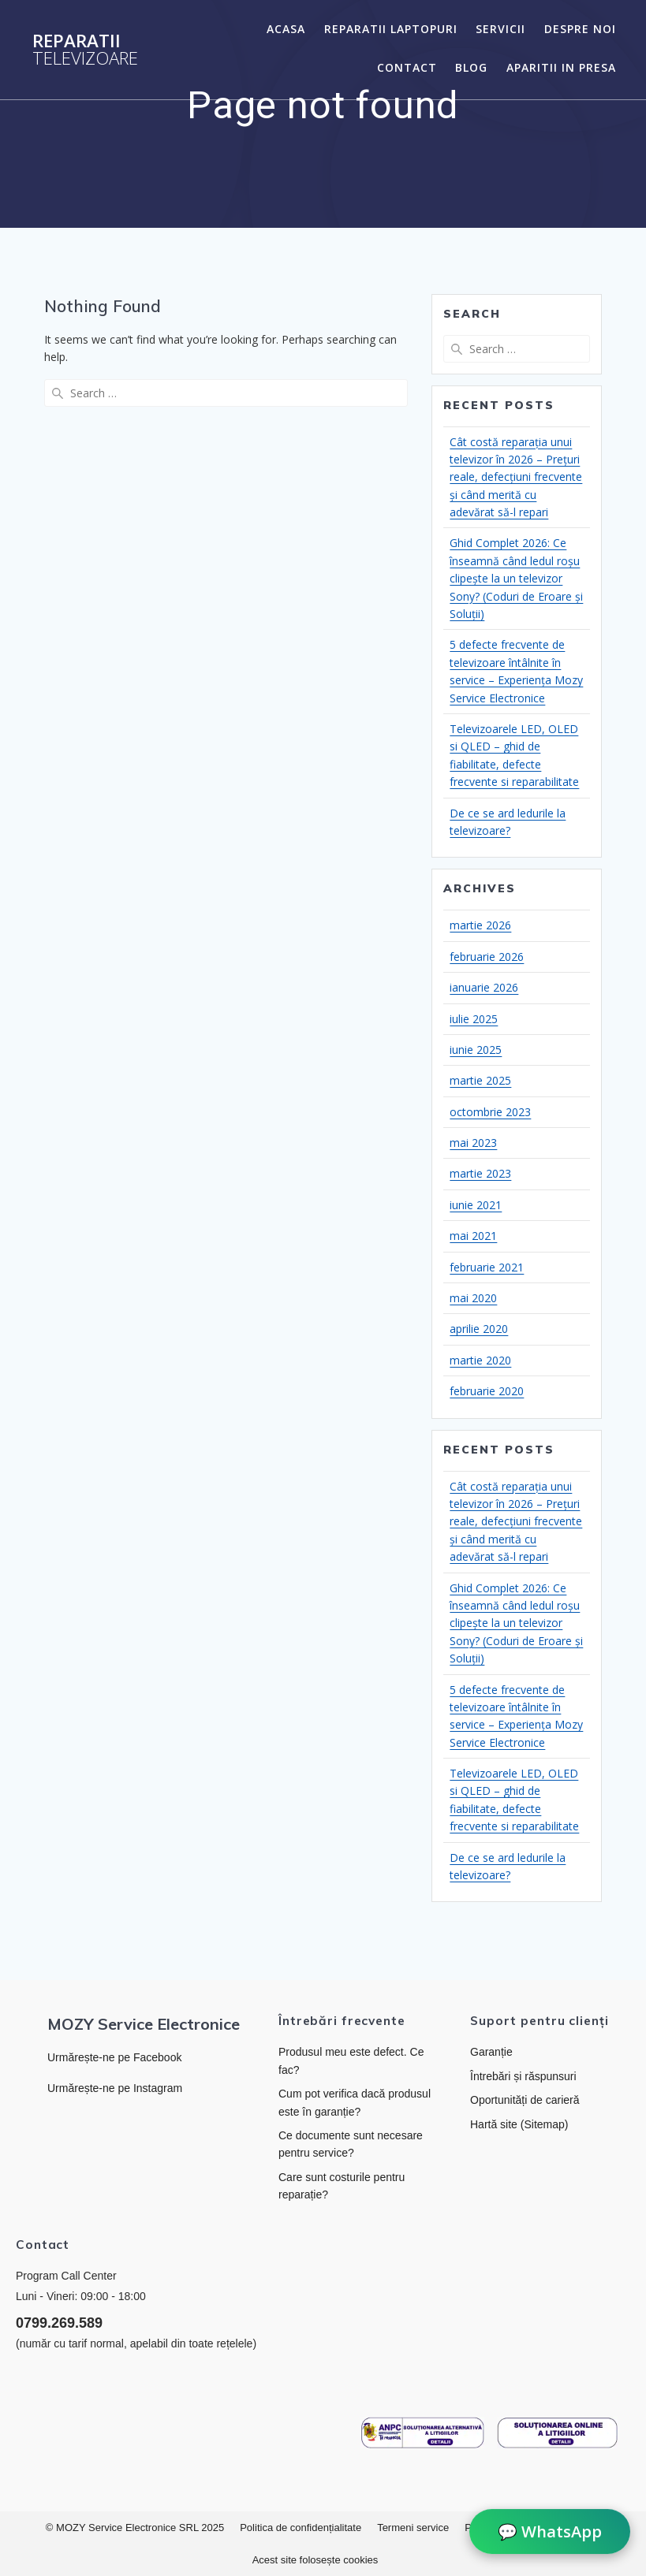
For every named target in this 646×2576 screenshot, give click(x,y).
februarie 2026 (487, 956)
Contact (407, 67)
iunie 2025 (476, 1049)
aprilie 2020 (479, 1328)
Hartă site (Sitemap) (519, 2124)
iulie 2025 (474, 1018)
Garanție (491, 2052)
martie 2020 (480, 1360)
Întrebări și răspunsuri (523, 2076)
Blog (471, 67)
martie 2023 (480, 1173)
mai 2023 (473, 1142)
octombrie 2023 (490, 1111)
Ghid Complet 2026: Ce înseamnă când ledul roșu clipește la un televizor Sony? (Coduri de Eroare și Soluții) (516, 578)
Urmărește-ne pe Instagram (114, 2088)
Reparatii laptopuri (390, 28)
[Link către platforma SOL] (557, 2432)
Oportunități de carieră (525, 2100)
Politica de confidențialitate (300, 2527)
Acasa (286, 28)
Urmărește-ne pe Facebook (114, 2057)
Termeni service (413, 2527)
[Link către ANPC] (422, 2432)
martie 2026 (480, 925)
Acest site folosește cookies (315, 2560)
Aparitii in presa (561, 67)
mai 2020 (473, 1297)
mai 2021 (473, 1235)
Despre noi (580, 28)
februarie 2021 (487, 1267)
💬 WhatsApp (550, 2532)
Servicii (500, 28)
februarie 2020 (487, 1390)
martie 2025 (480, 1080)
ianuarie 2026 (484, 987)
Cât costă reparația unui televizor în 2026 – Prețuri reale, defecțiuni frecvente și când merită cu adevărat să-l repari (516, 477)
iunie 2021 (476, 1204)
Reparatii (85, 50)
